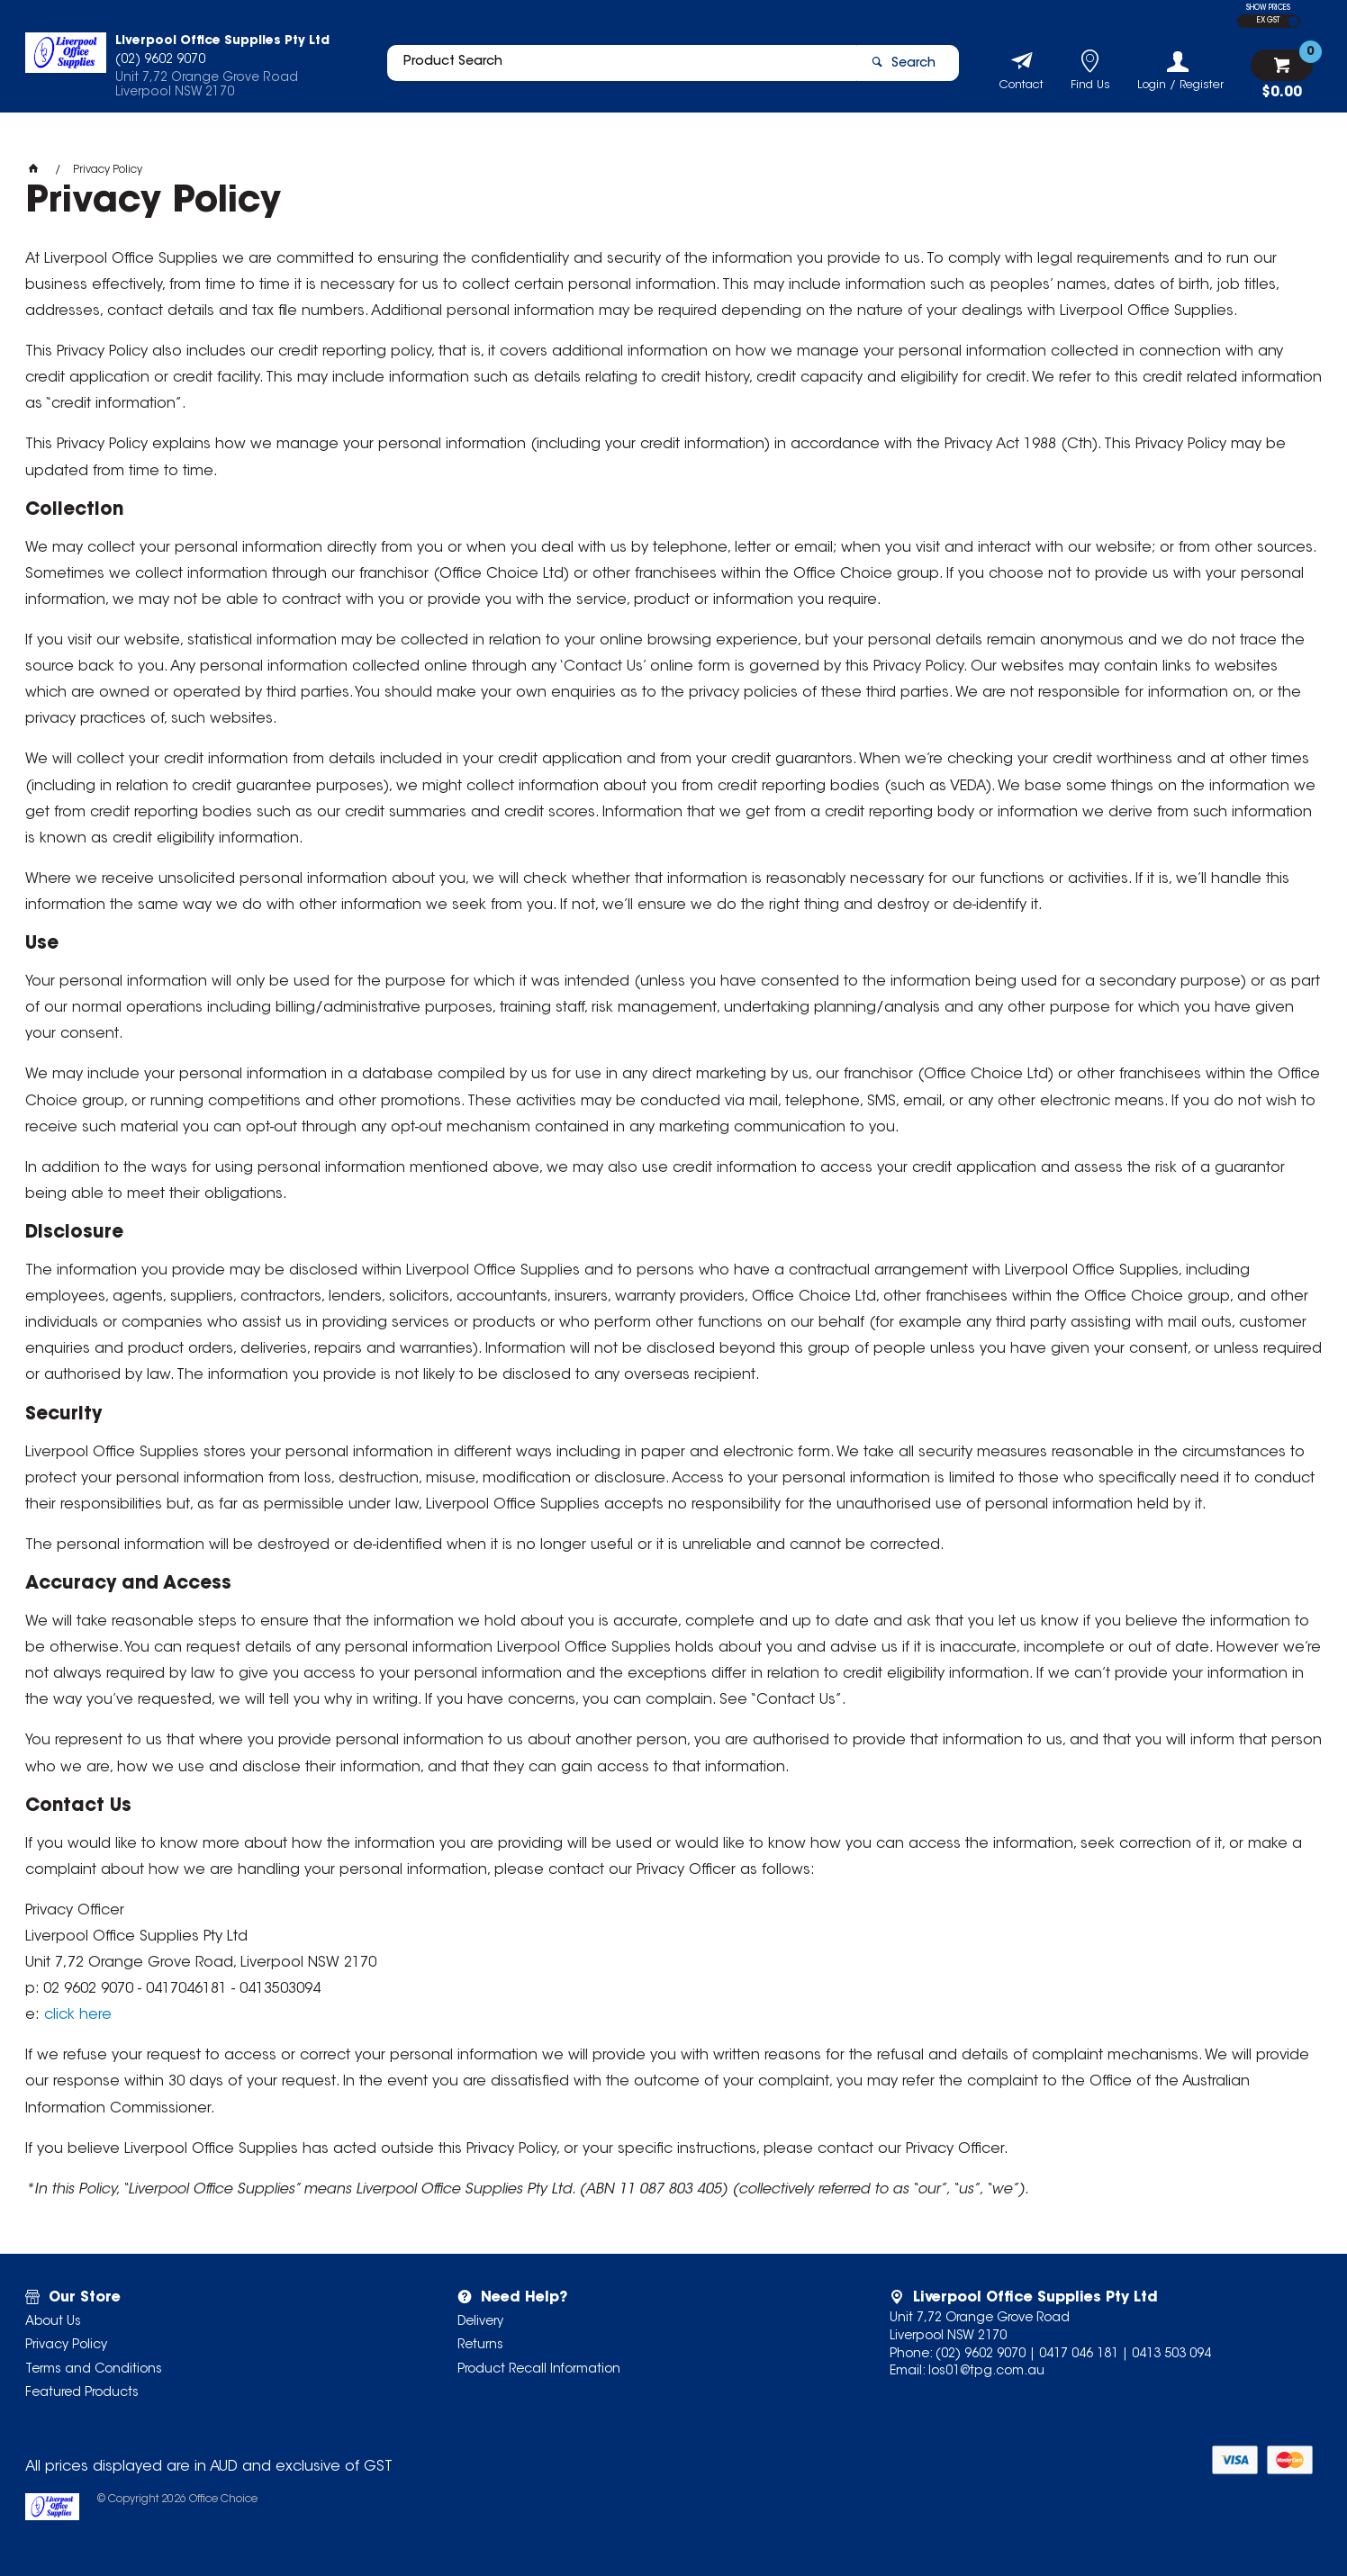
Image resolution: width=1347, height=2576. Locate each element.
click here (78, 2015)
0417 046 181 (1078, 2354)
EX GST (1268, 20)
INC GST (1293, 21)
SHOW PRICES (1268, 8)
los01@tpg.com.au (986, 2371)
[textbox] (613, 69)
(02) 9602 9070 (981, 2354)
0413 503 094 (1171, 2354)
